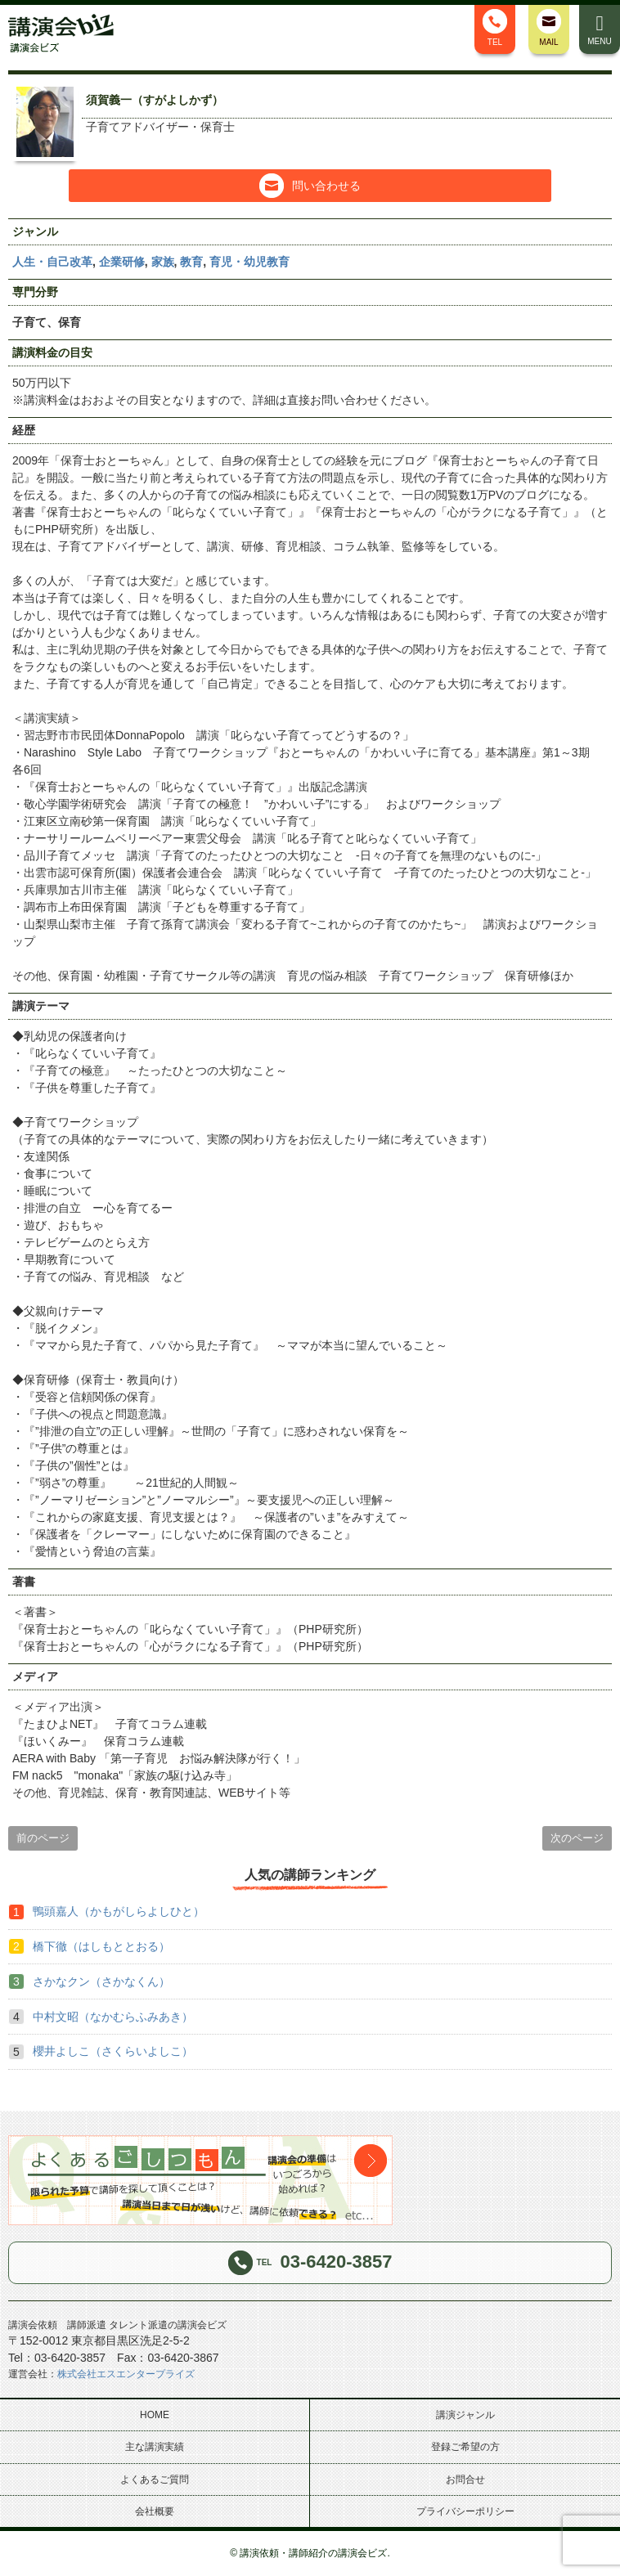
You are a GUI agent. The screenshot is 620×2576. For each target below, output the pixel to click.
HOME (154, 2415)
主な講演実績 (154, 2447)
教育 (191, 261)
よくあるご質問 (154, 2479)
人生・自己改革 (52, 261)
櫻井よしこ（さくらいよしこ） (113, 2051)
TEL (495, 28)
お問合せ (465, 2479)
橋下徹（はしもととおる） (101, 1946)
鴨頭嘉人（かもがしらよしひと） (118, 1911)
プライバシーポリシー (465, 2511)
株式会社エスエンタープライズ (126, 2374)
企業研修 (122, 261)
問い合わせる (310, 185)
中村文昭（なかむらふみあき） (113, 2016)
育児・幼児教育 (249, 261)
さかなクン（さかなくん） (101, 1981)
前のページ (43, 1838)
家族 (162, 261)
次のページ (577, 1838)
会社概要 (154, 2511)
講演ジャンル (465, 2415)
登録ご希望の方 (465, 2447)
